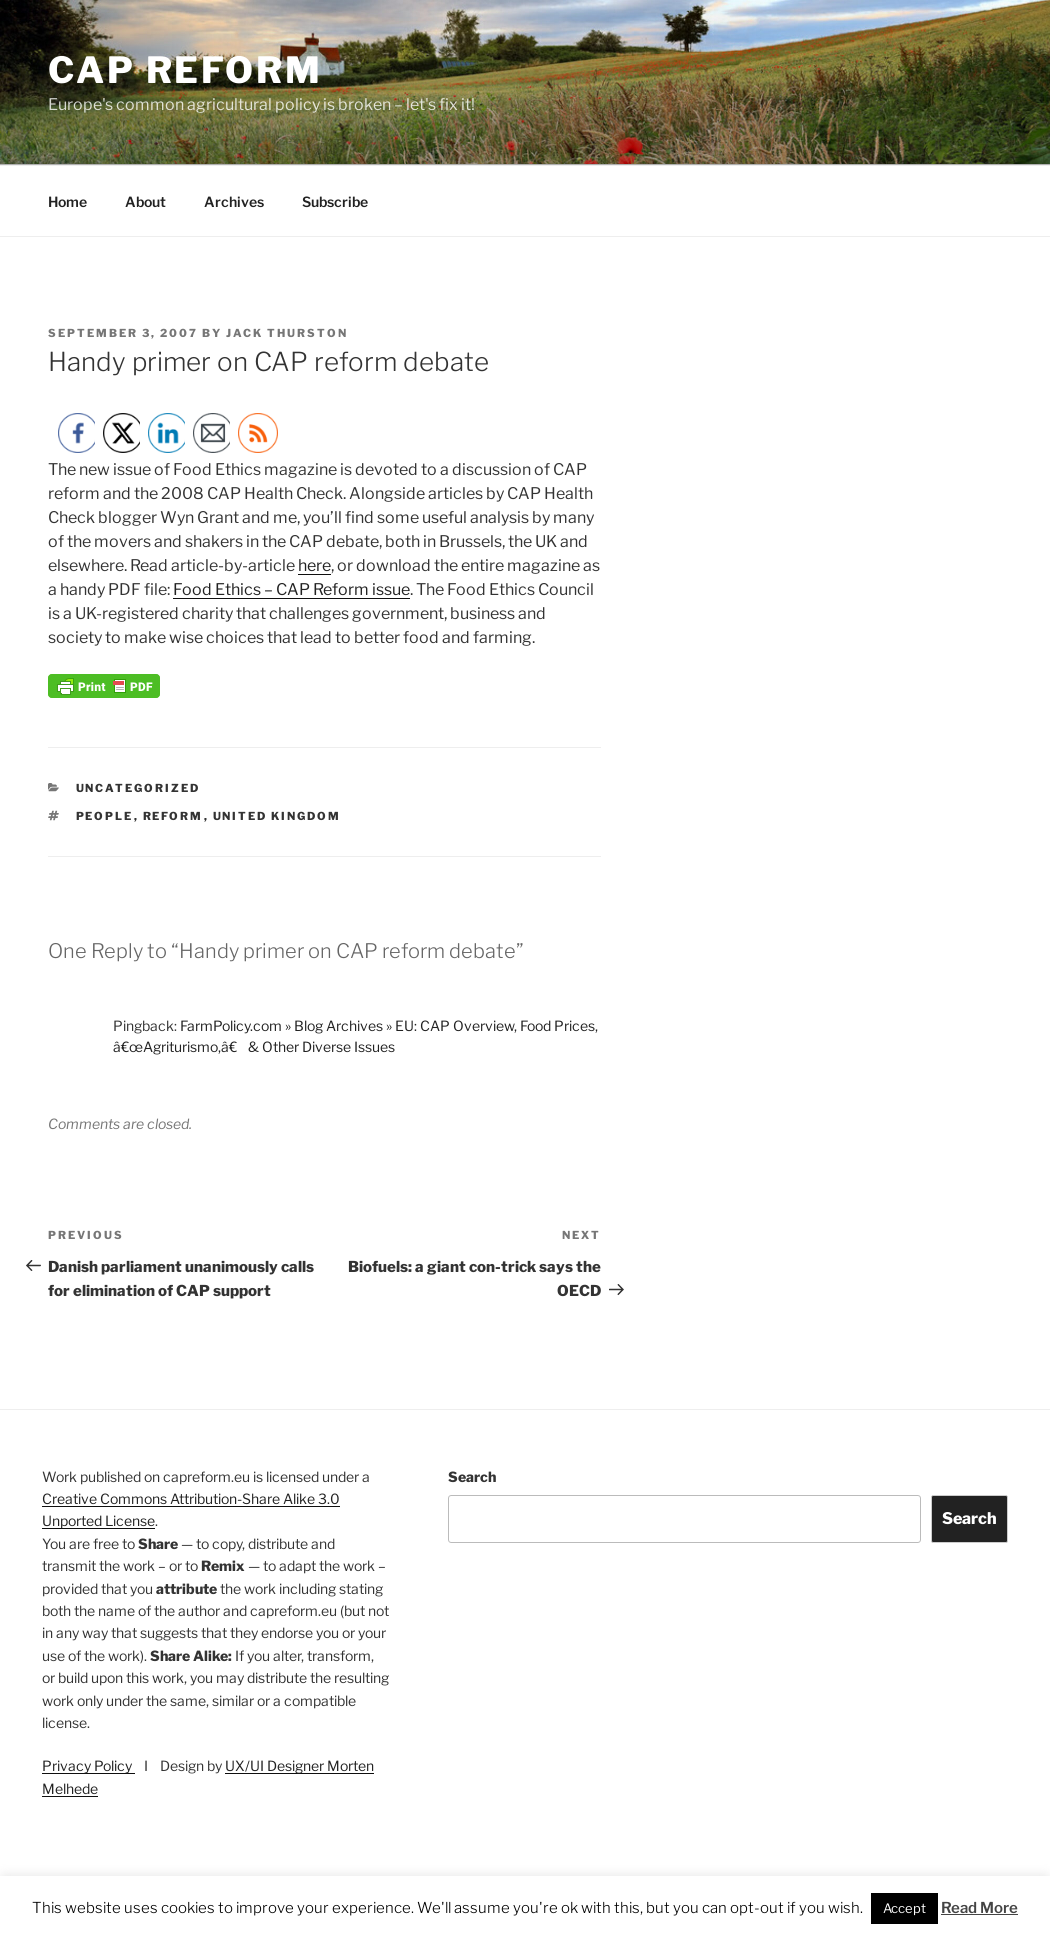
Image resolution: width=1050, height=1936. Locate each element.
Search (472, 1476)
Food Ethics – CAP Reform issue (291, 589)
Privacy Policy (88, 1765)
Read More (979, 1908)
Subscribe (335, 201)
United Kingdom (277, 816)
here (314, 565)
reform (173, 816)
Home (67, 201)
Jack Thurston (287, 333)
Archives (234, 201)
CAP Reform (185, 70)
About (145, 201)
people (105, 816)
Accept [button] (904, 1908)
